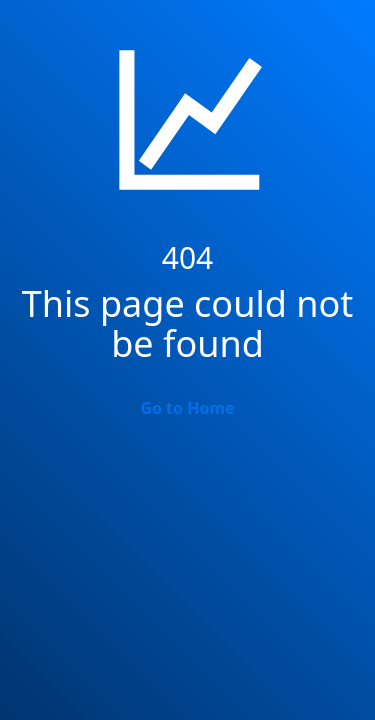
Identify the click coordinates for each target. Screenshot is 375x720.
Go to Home (187, 408)
